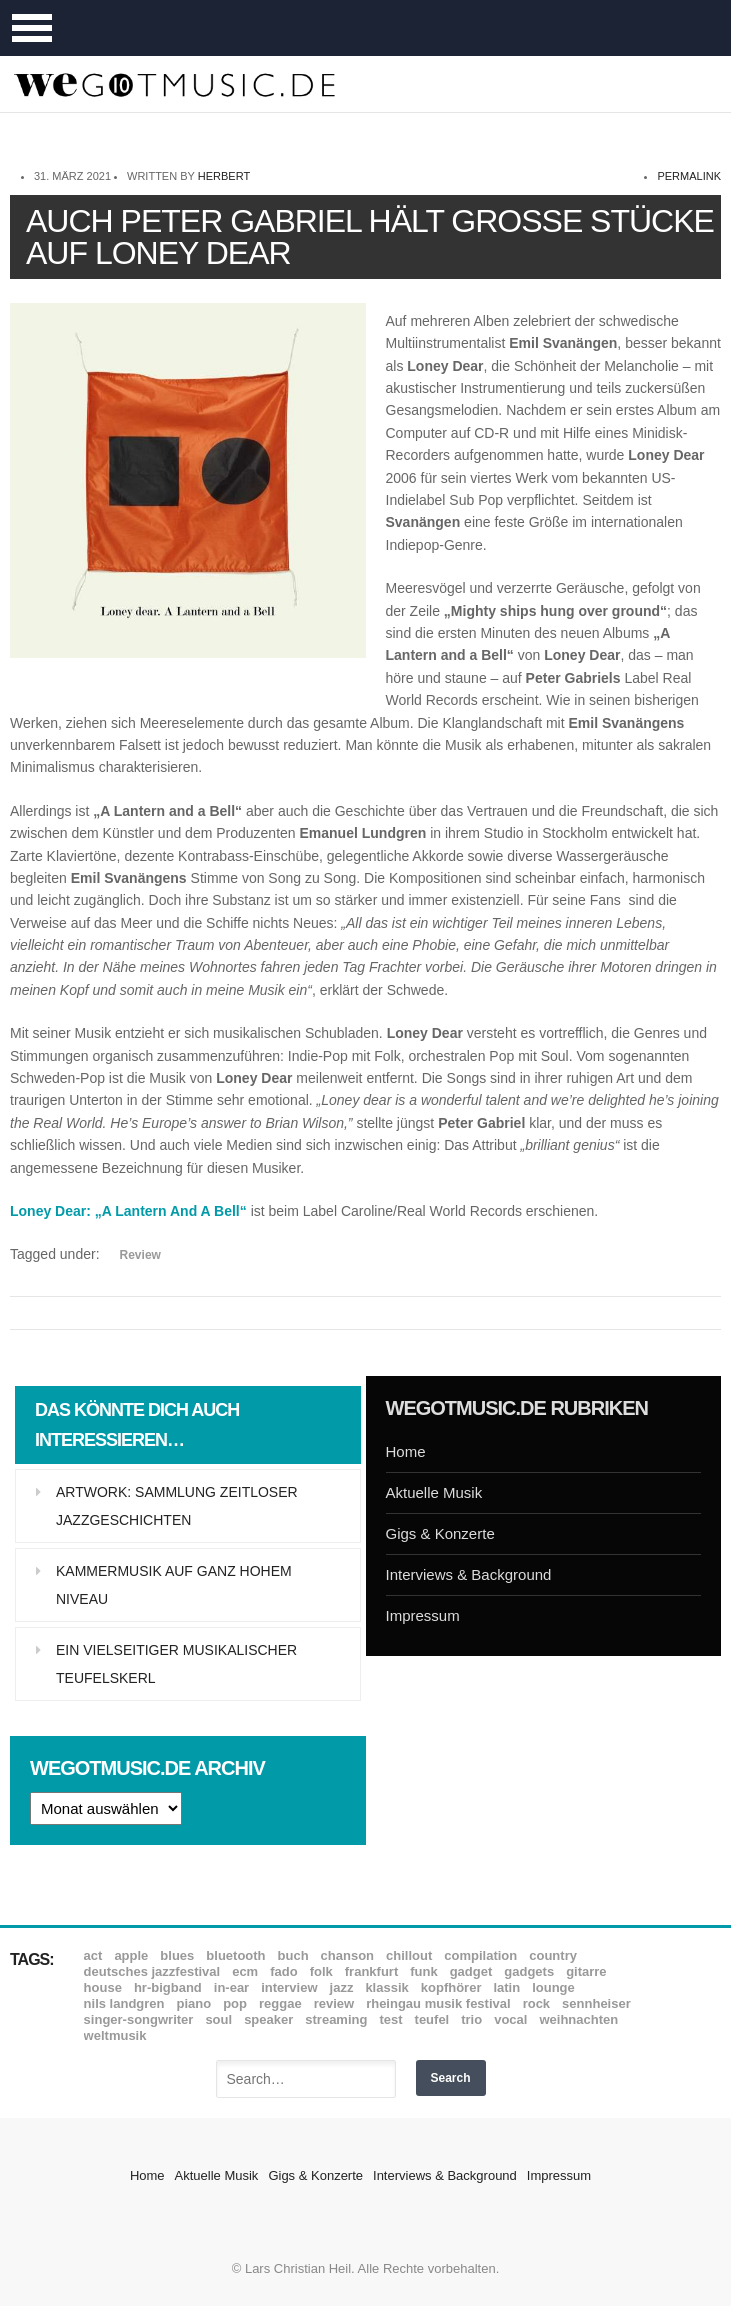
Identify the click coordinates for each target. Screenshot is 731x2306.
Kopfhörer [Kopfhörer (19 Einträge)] (451, 1987)
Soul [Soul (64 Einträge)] (218, 2019)
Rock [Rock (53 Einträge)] (536, 2003)
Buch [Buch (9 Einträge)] (293, 1955)
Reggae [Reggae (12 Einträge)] (280, 2003)
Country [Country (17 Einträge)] (553, 1955)
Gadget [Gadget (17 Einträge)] (471, 1971)
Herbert (224, 176)
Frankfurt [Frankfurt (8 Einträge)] (371, 1971)
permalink (689, 176)
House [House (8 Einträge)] (103, 1987)
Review (140, 1255)
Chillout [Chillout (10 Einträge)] (409, 1955)
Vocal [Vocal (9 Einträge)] (510, 2019)
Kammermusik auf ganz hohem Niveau (174, 1585)
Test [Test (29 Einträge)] (390, 2019)
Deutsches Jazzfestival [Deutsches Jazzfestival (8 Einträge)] (152, 1971)
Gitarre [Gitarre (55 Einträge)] (586, 1971)
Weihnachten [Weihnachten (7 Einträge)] (578, 2019)
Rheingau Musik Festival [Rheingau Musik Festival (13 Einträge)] (438, 2003)
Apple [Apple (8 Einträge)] (131, 1955)
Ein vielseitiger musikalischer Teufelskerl (176, 1664)
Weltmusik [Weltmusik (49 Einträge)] (115, 2035)
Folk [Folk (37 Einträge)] (321, 1971)
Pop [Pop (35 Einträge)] (235, 2003)
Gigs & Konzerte (440, 1533)
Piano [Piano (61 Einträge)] (194, 2003)
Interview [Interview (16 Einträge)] (289, 1987)
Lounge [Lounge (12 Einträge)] (553, 1987)
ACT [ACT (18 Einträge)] (93, 1955)
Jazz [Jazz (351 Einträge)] (342, 1987)
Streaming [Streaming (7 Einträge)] (336, 2019)
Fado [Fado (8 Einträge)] (283, 1971)
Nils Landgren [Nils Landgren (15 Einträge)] (124, 2003)
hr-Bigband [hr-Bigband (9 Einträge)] (168, 1987)
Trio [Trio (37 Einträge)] (471, 2019)
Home (406, 1451)
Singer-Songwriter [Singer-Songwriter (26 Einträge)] (139, 2019)
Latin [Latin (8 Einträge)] (506, 1987)
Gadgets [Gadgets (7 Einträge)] (529, 1971)
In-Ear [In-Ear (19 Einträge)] (231, 1987)
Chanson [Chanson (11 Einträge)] (347, 1955)
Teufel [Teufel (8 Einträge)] (432, 2019)
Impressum (423, 1615)
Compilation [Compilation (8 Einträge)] (480, 1955)
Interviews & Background (469, 1574)
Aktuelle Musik (434, 1492)
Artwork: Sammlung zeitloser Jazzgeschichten (177, 1506)
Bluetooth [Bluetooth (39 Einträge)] (235, 1955)
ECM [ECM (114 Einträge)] (245, 1971)
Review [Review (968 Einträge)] (334, 2003)
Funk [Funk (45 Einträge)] (423, 1971)
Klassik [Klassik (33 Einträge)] (386, 1987)
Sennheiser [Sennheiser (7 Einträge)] (596, 2003)
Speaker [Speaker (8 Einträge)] (268, 2019)
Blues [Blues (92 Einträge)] (177, 1955)
